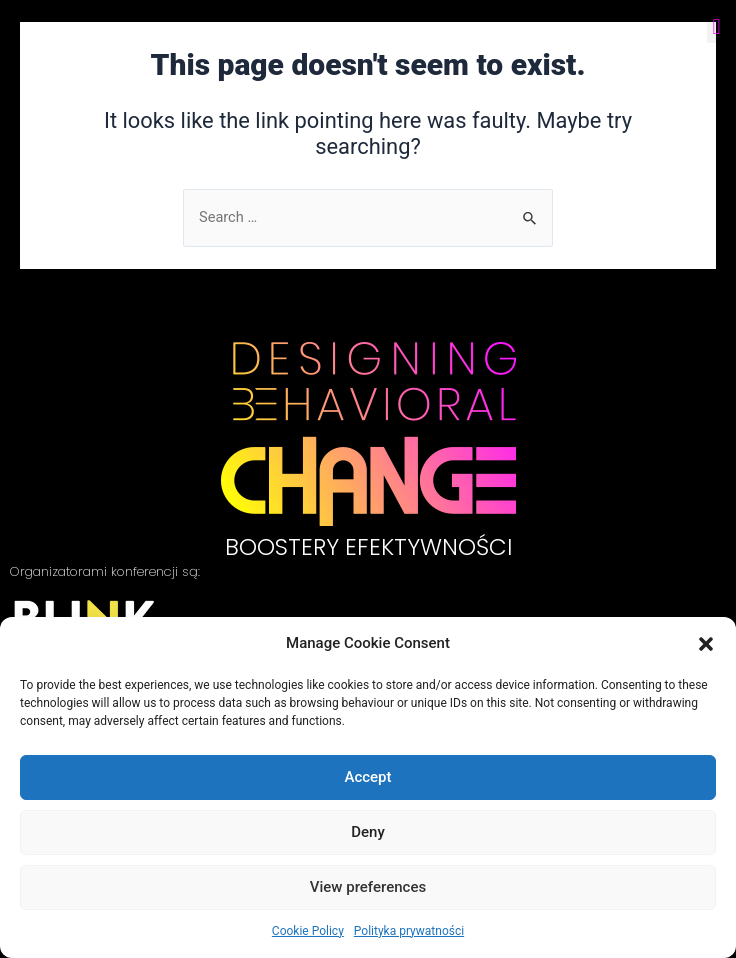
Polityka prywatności (409, 931)
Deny (368, 832)
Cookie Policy (308, 931)
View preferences (368, 887)
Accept (367, 777)
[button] (706, 644)
